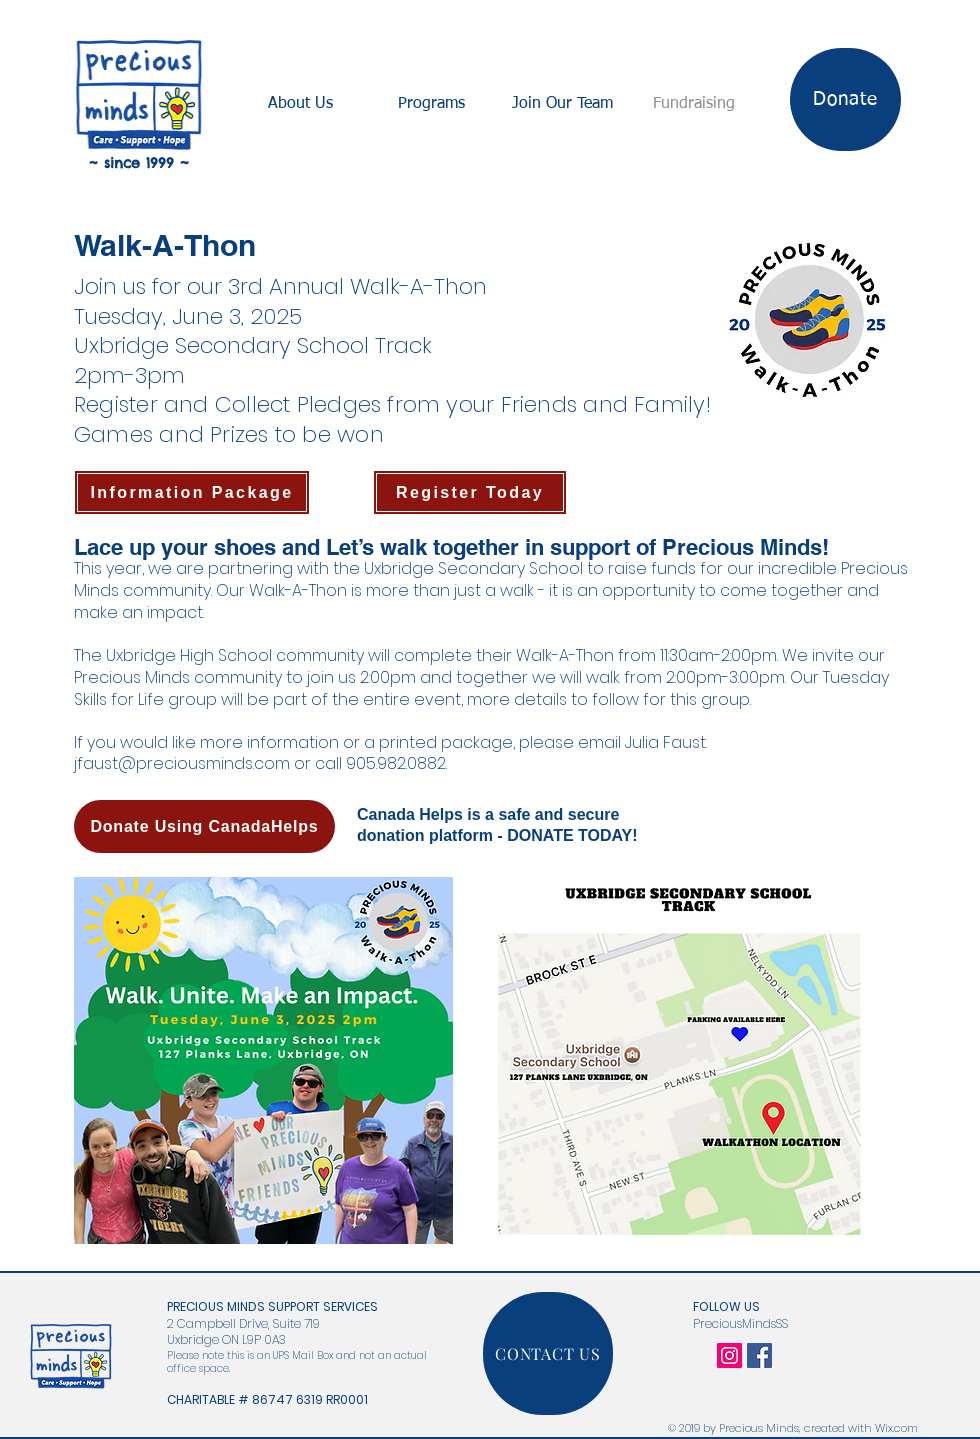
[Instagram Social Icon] (729, 1355)
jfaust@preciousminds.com (182, 763)
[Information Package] (192, 492)
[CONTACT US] (548, 1353)
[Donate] (845, 99)
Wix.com (896, 1428)
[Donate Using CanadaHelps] (204, 826)
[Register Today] (470, 492)
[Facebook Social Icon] (759, 1355)
